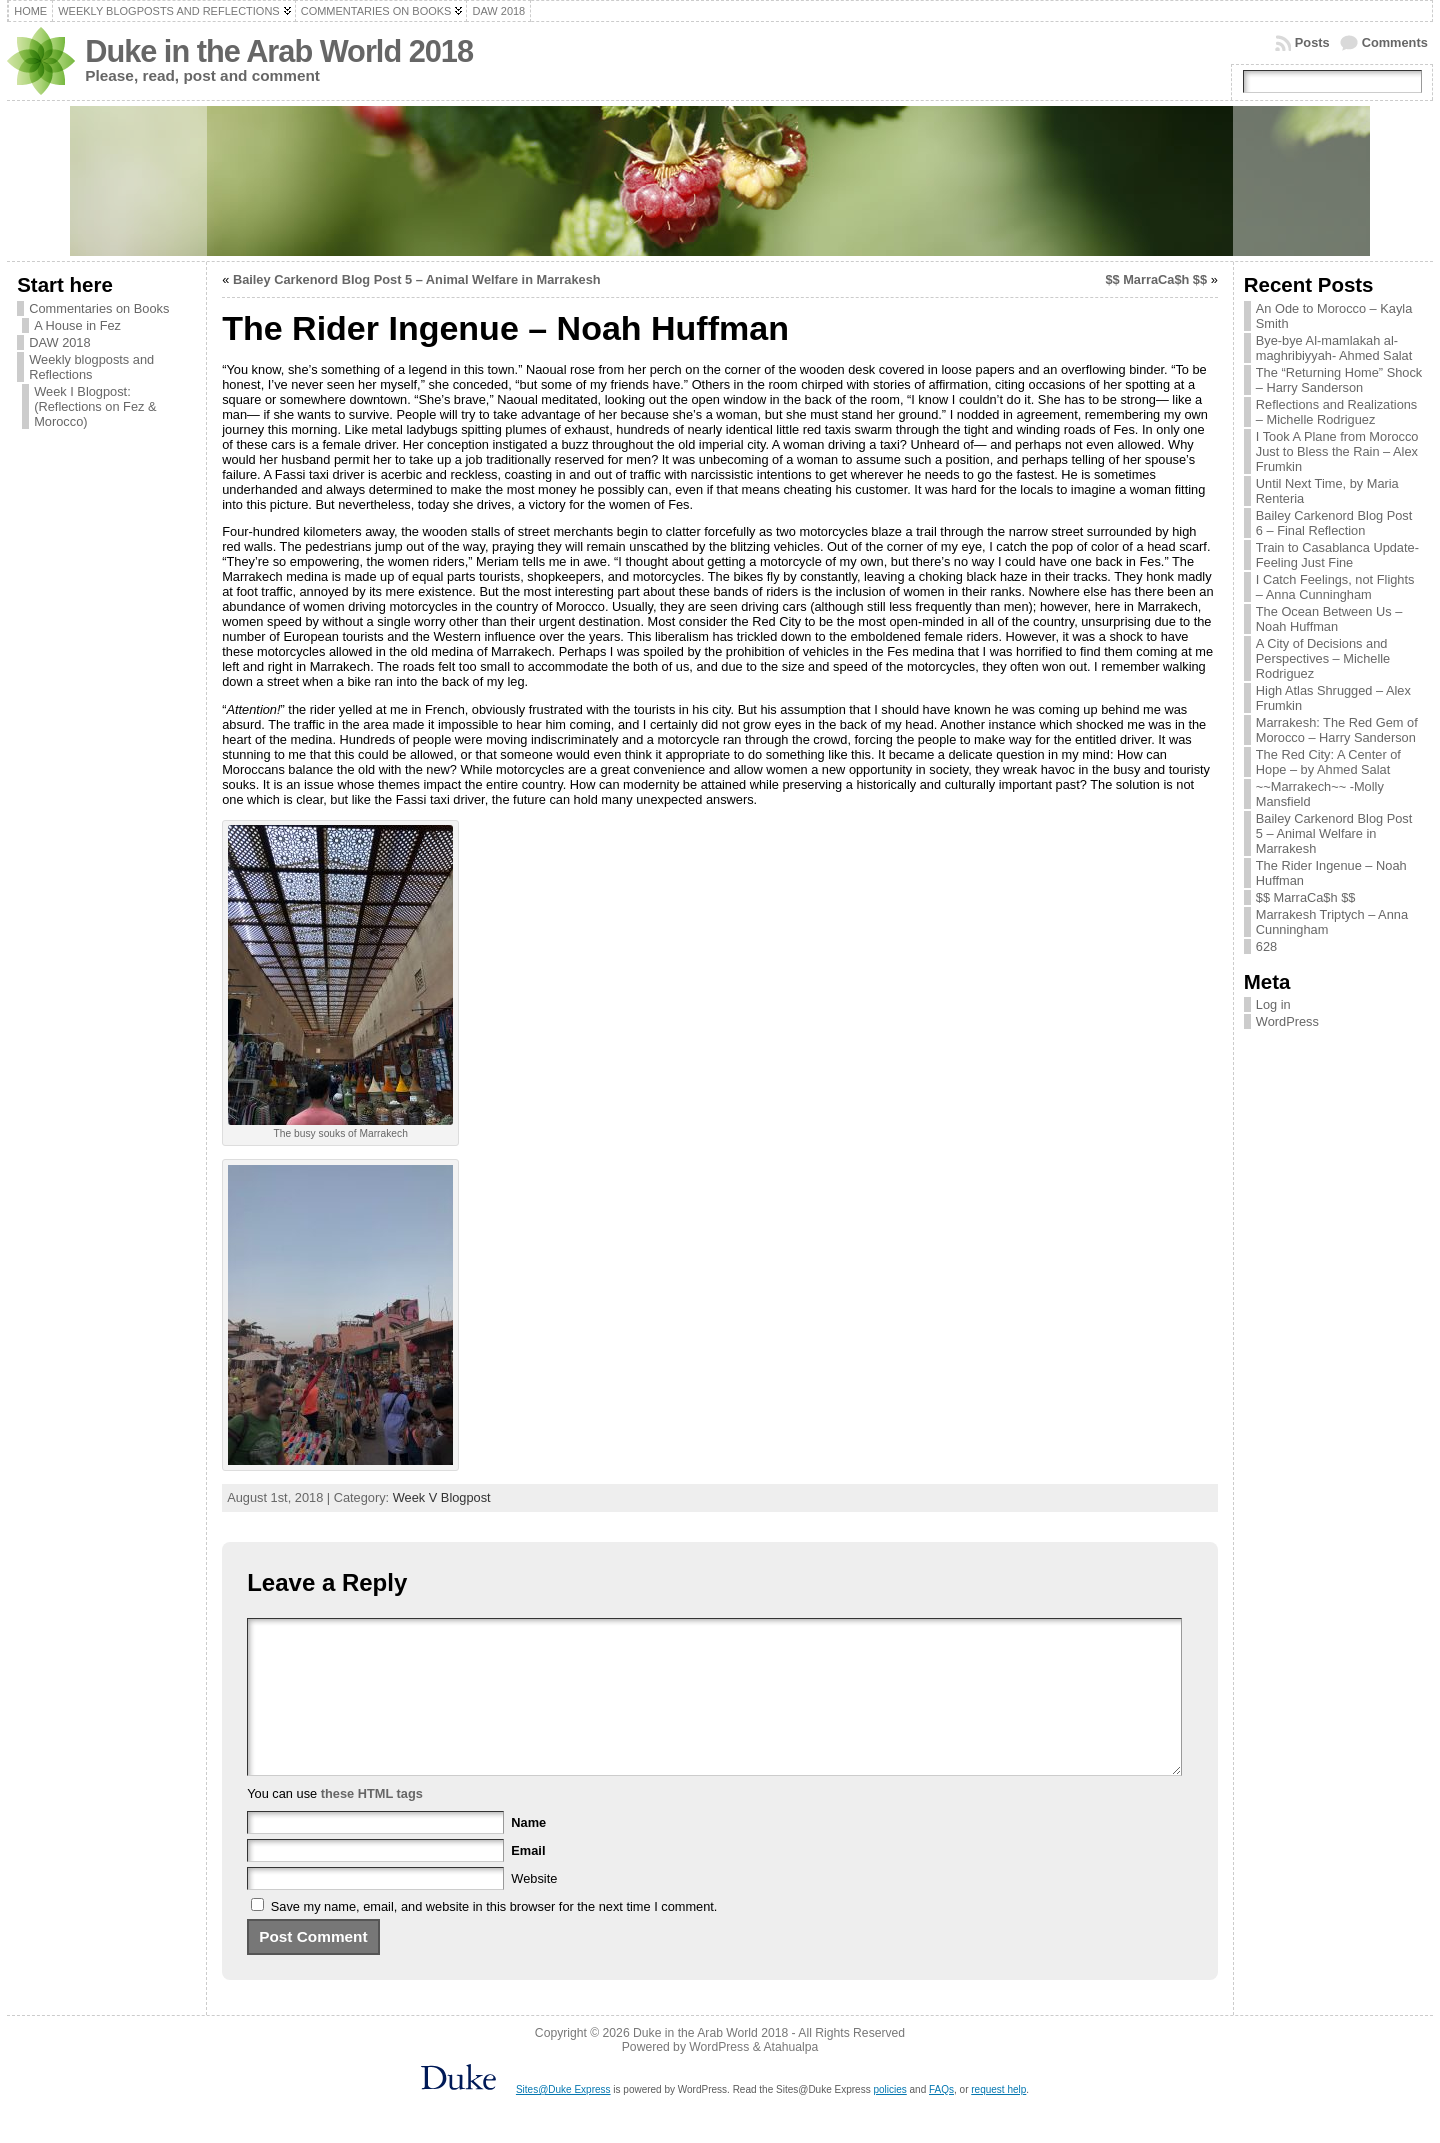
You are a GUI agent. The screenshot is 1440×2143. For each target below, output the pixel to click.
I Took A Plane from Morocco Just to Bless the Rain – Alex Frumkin (1337, 451)
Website (534, 1908)
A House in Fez (77, 325)
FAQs (941, 2119)
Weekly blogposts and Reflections (91, 367)
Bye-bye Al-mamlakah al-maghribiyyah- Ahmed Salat (1334, 348)
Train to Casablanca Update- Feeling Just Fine (1337, 555)
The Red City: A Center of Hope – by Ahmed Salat (1328, 762)
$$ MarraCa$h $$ (1156, 279)
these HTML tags (372, 1823)
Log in (1273, 1004)
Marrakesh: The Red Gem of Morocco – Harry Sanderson (1337, 730)
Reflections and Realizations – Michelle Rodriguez (1336, 412)
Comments (1395, 42)
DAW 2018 (59, 342)
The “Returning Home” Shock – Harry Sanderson (1339, 380)
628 (1266, 946)
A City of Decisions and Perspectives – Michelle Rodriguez (1323, 658)
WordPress (1287, 1021)
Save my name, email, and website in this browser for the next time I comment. (494, 1936)
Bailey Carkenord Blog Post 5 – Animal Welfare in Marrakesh (417, 279)
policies (889, 2119)
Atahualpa (790, 2077)
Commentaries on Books (99, 308)
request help (998, 2119)
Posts (1312, 42)
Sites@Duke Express (563, 2119)
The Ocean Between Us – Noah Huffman (1329, 619)
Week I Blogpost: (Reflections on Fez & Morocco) (95, 406)
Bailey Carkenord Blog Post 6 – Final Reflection (1334, 523)
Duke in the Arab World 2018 (279, 51)
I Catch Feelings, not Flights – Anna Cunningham (1335, 587)
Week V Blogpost (442, 1497)
